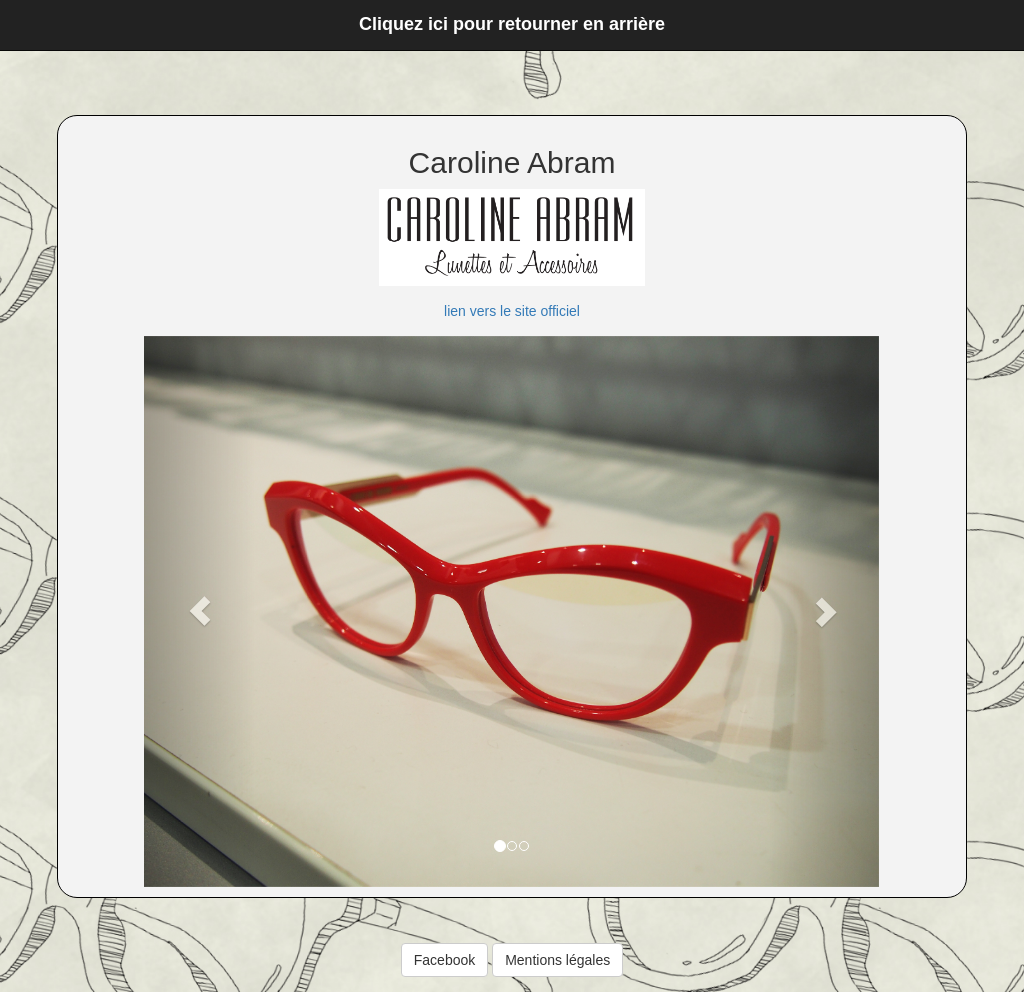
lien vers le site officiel (512, 311)
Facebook (444, 960)
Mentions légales (557, 960)
